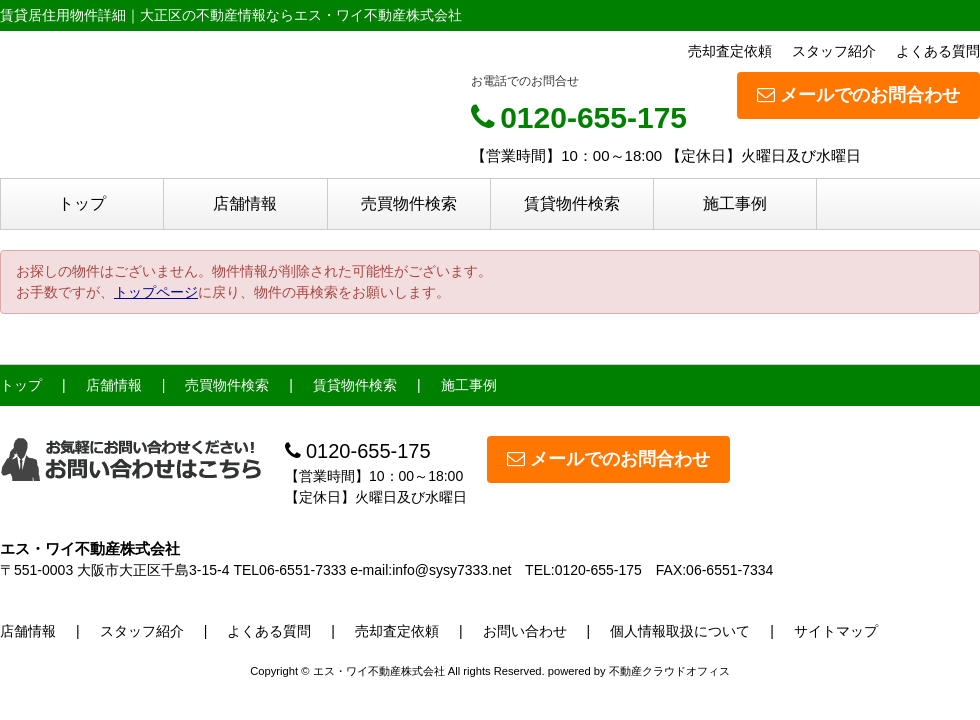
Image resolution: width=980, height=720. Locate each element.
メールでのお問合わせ (858, 95)
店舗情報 (245, 203)
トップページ (156, 292)
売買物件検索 (409, 203)
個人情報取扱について (680, 631)
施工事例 (735, 203)
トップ (82, 203)
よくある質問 (938, 51)
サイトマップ (836, 631)
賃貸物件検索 (572, 203)
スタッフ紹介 (834, 51)
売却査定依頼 (730, 51)
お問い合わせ (525, 631)
